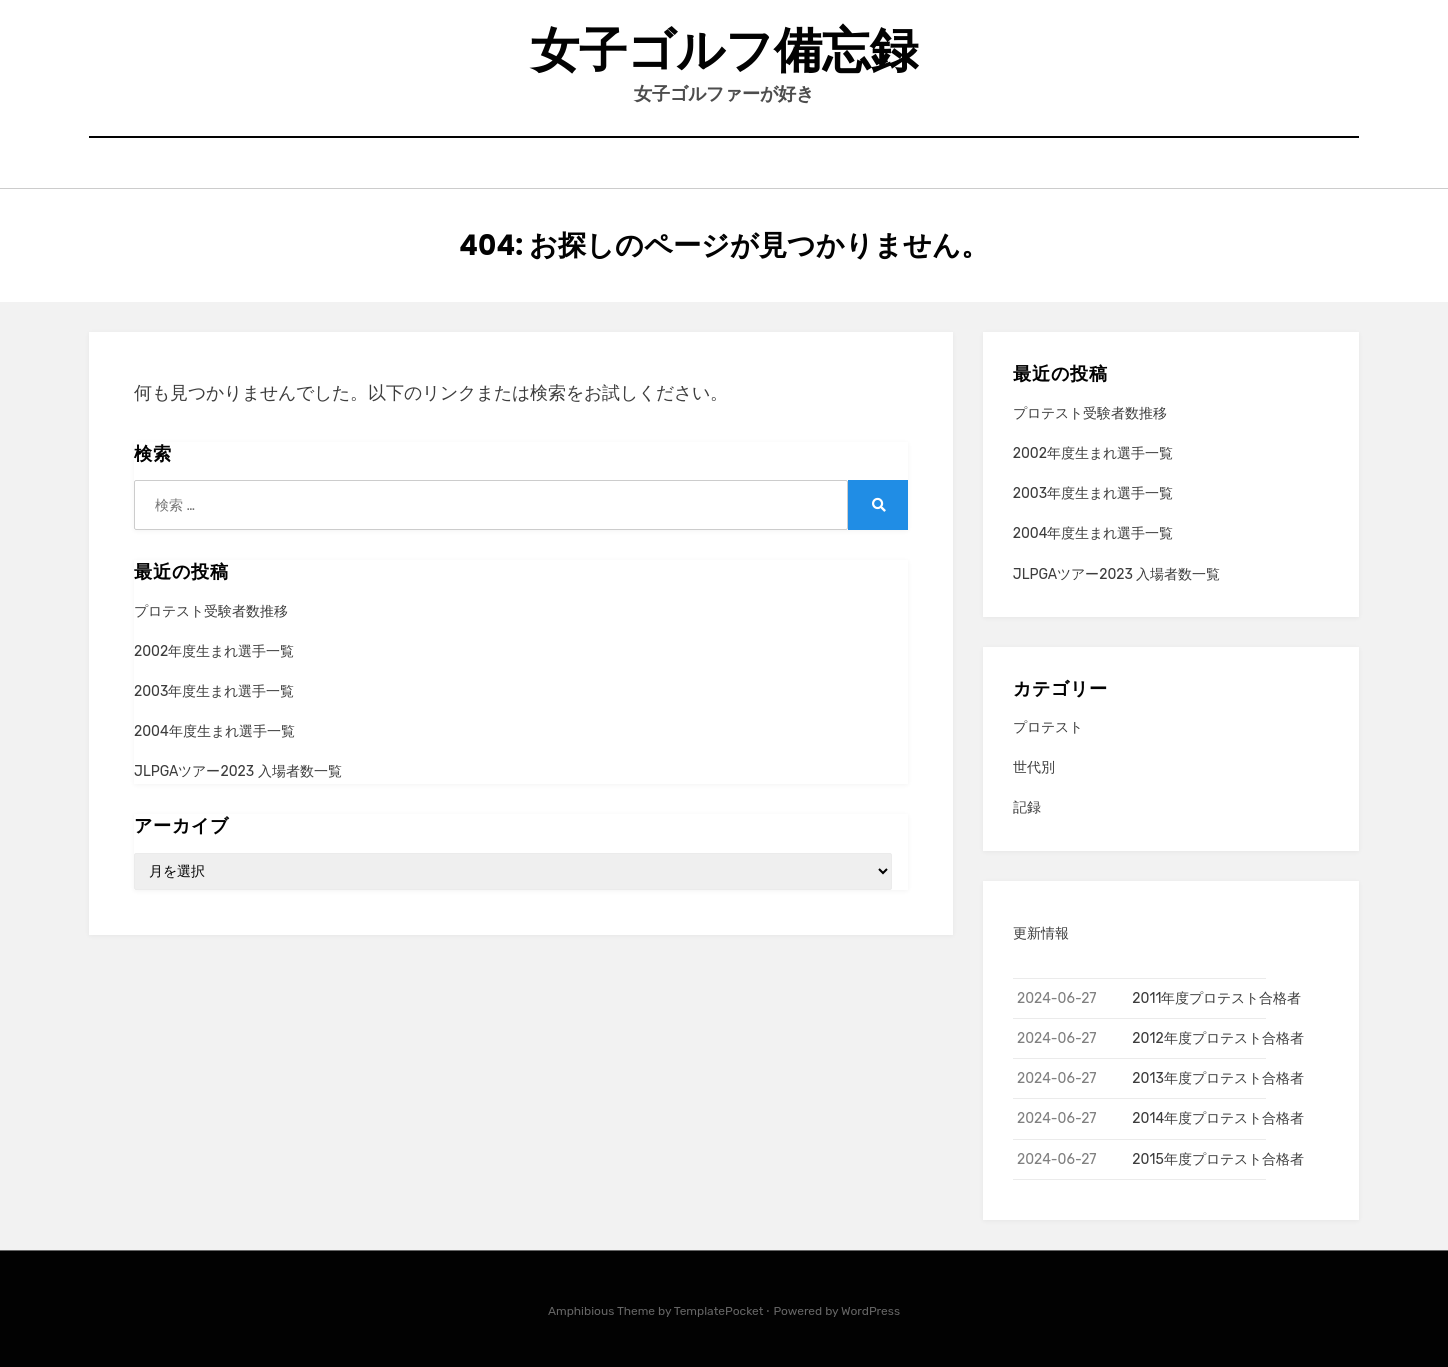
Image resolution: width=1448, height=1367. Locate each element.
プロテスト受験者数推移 (211, 611)
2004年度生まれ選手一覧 (214, 731)
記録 (1027, 807)
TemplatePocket (719, 1311)
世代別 (1034, 767)
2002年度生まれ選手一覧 (214, 651)
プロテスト (1048, 727)
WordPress (870, 1311)
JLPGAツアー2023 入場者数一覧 (238, 771)
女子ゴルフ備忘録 (724, 50)
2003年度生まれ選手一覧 (214, 691)
